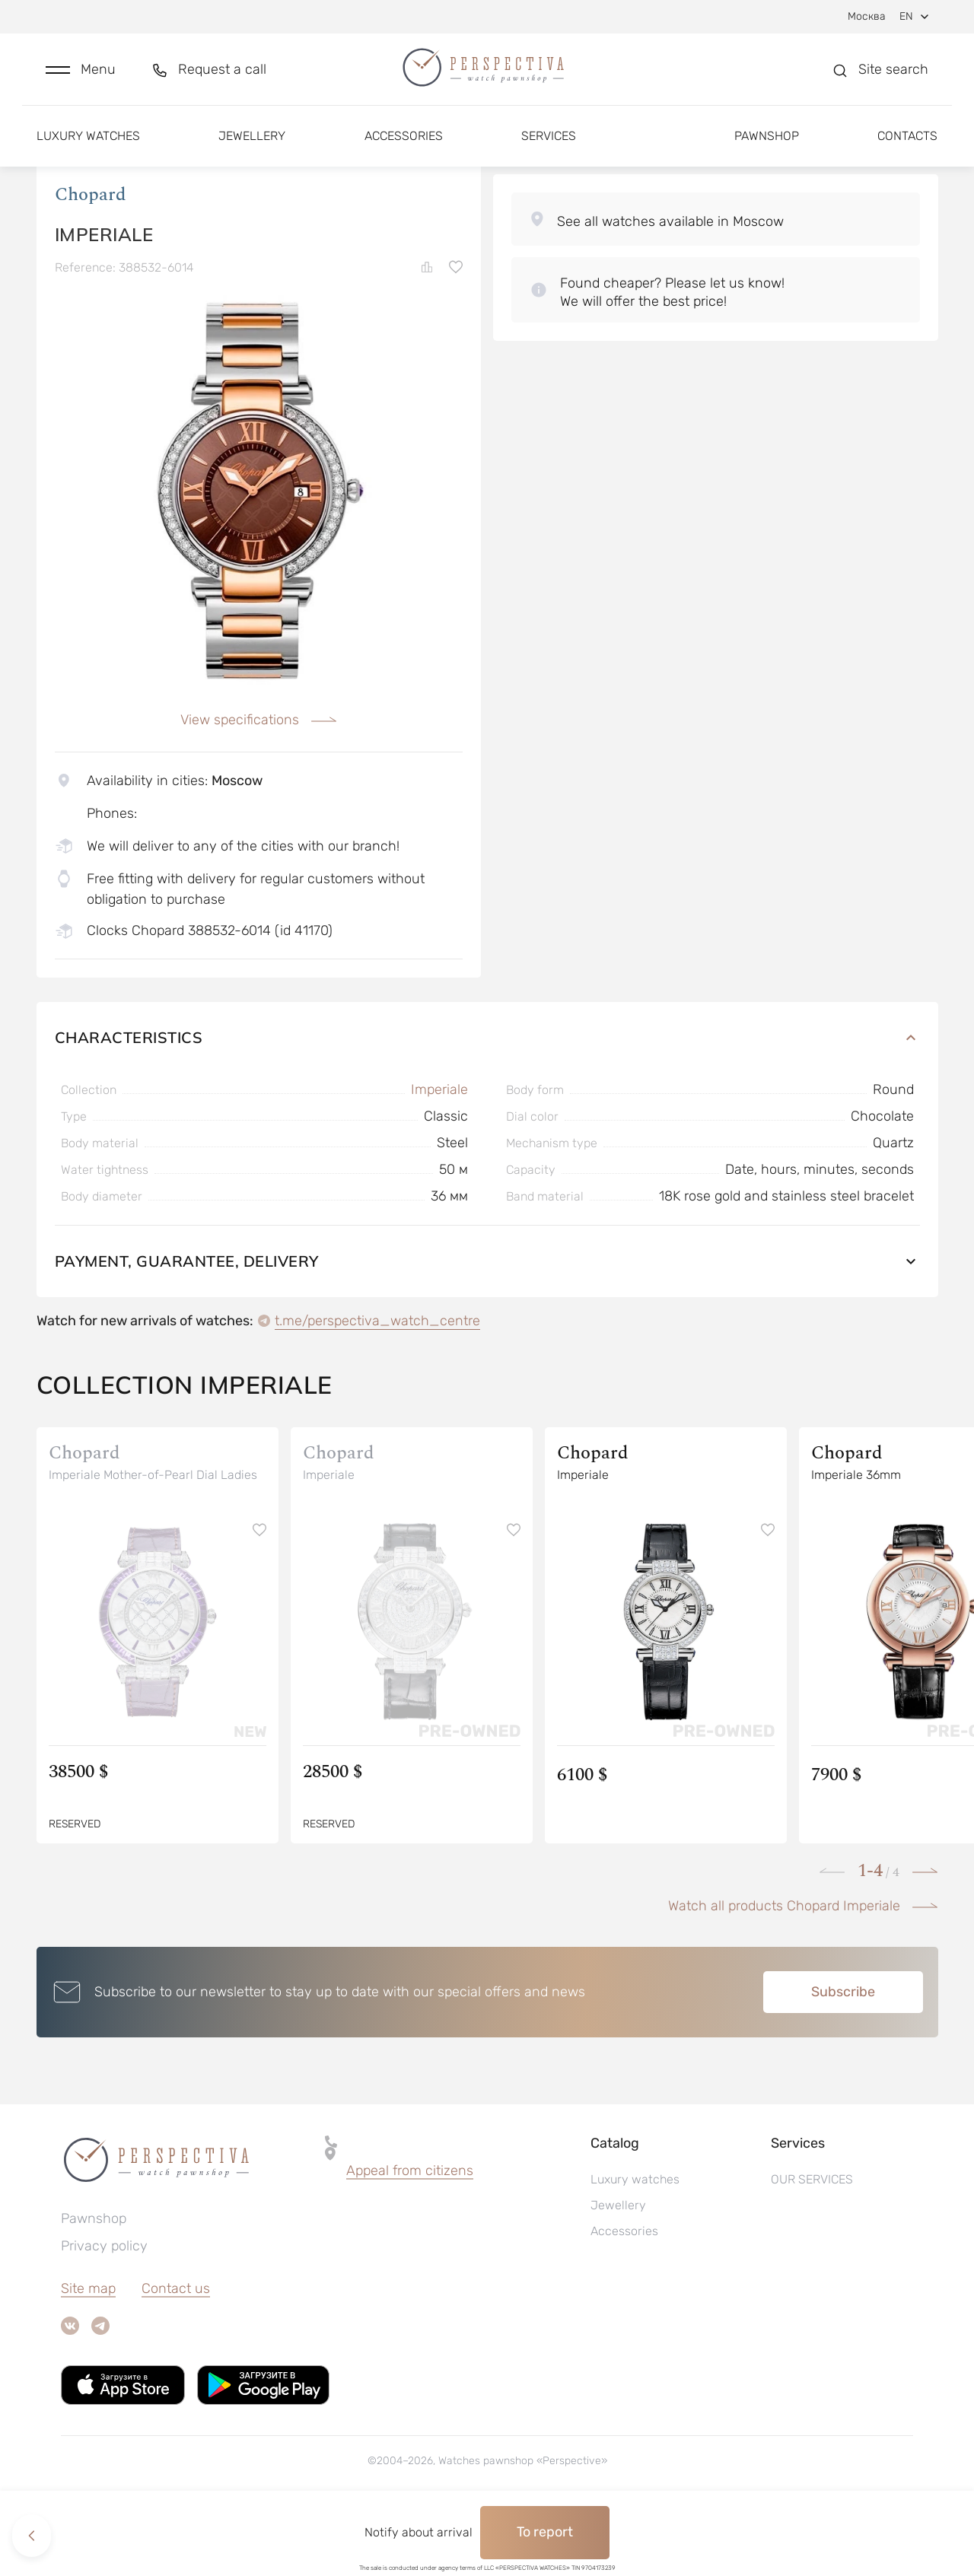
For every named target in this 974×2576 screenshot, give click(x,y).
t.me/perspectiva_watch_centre (377, 1383)
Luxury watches (88, 142)
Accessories (403, 142)
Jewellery (251, 142)
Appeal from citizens (409, 2233)
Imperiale (439, 1152)
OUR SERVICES (812, 2242)
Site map (88, 2351)
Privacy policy (104, 2309)
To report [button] (545, 2532)
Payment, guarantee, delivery (487, 1324)
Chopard (90, 258)
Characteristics (487, 1100)
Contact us (176, 2351)
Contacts (907, 142)
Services (548, 142)
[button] (81, 73)
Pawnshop (766, 142)
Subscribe (843, 2054)
